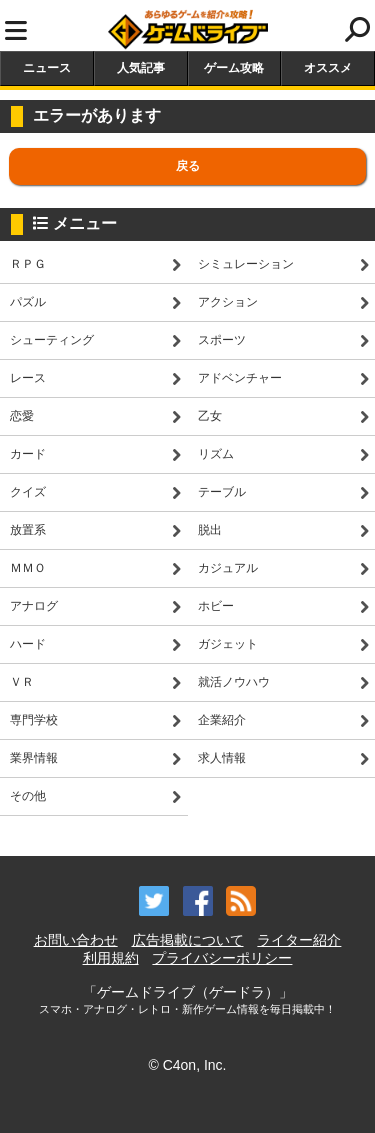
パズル (28, 302)
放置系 (28, 530)
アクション (228, 302)
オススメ (328, 68)
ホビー (216, 606)
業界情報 (34, 758)
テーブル (222, 492)
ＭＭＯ (28, 568)
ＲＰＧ (28, 264)
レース (28, 378)
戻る (188, 166)
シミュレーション (246, 264)
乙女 (210, 416)
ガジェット (228, 644)
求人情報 (222, 758)
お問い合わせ (76, 940)
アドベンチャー (240, 378)
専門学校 (34, 720)
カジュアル (228, 568)
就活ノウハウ (234, 682)
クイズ (28, 492)
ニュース (47, 68)
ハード (28, 644)
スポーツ (222, 340)
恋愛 (22, 416)
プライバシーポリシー (222, 958)
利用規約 (111, 958)
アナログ (34, 606)
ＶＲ (22, 682)
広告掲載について (188, 940)
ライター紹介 (299, 940)
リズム (216, 454)
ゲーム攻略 (234, 68)
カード (28, 454)
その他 (28, 796)
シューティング (52, 340)
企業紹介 (222, 720)
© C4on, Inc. (187, 1065)
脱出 (210, 530)
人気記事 (141, 68)
